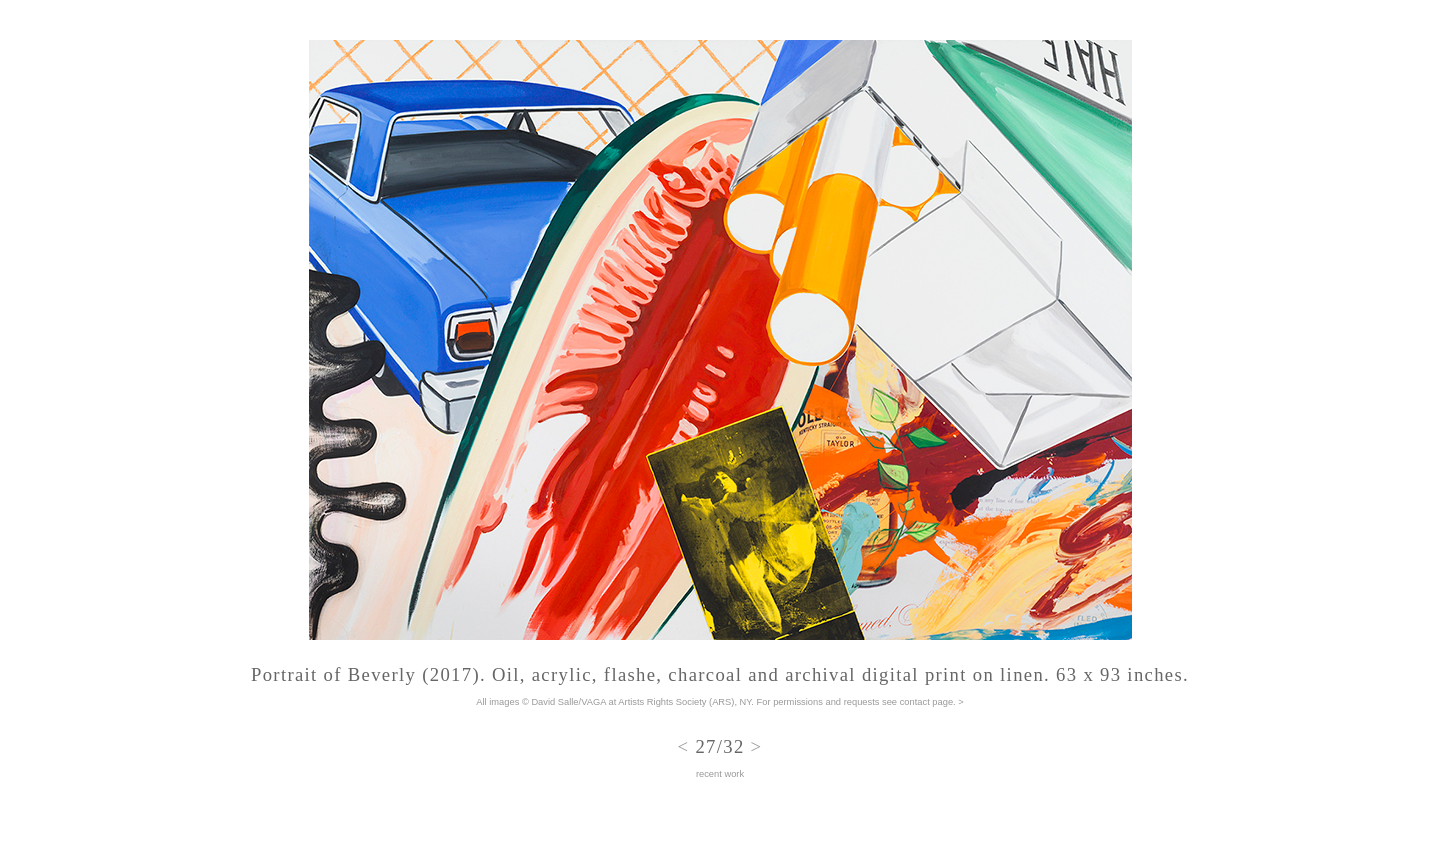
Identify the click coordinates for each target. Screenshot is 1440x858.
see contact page (917, 702)
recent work (720, 774)
